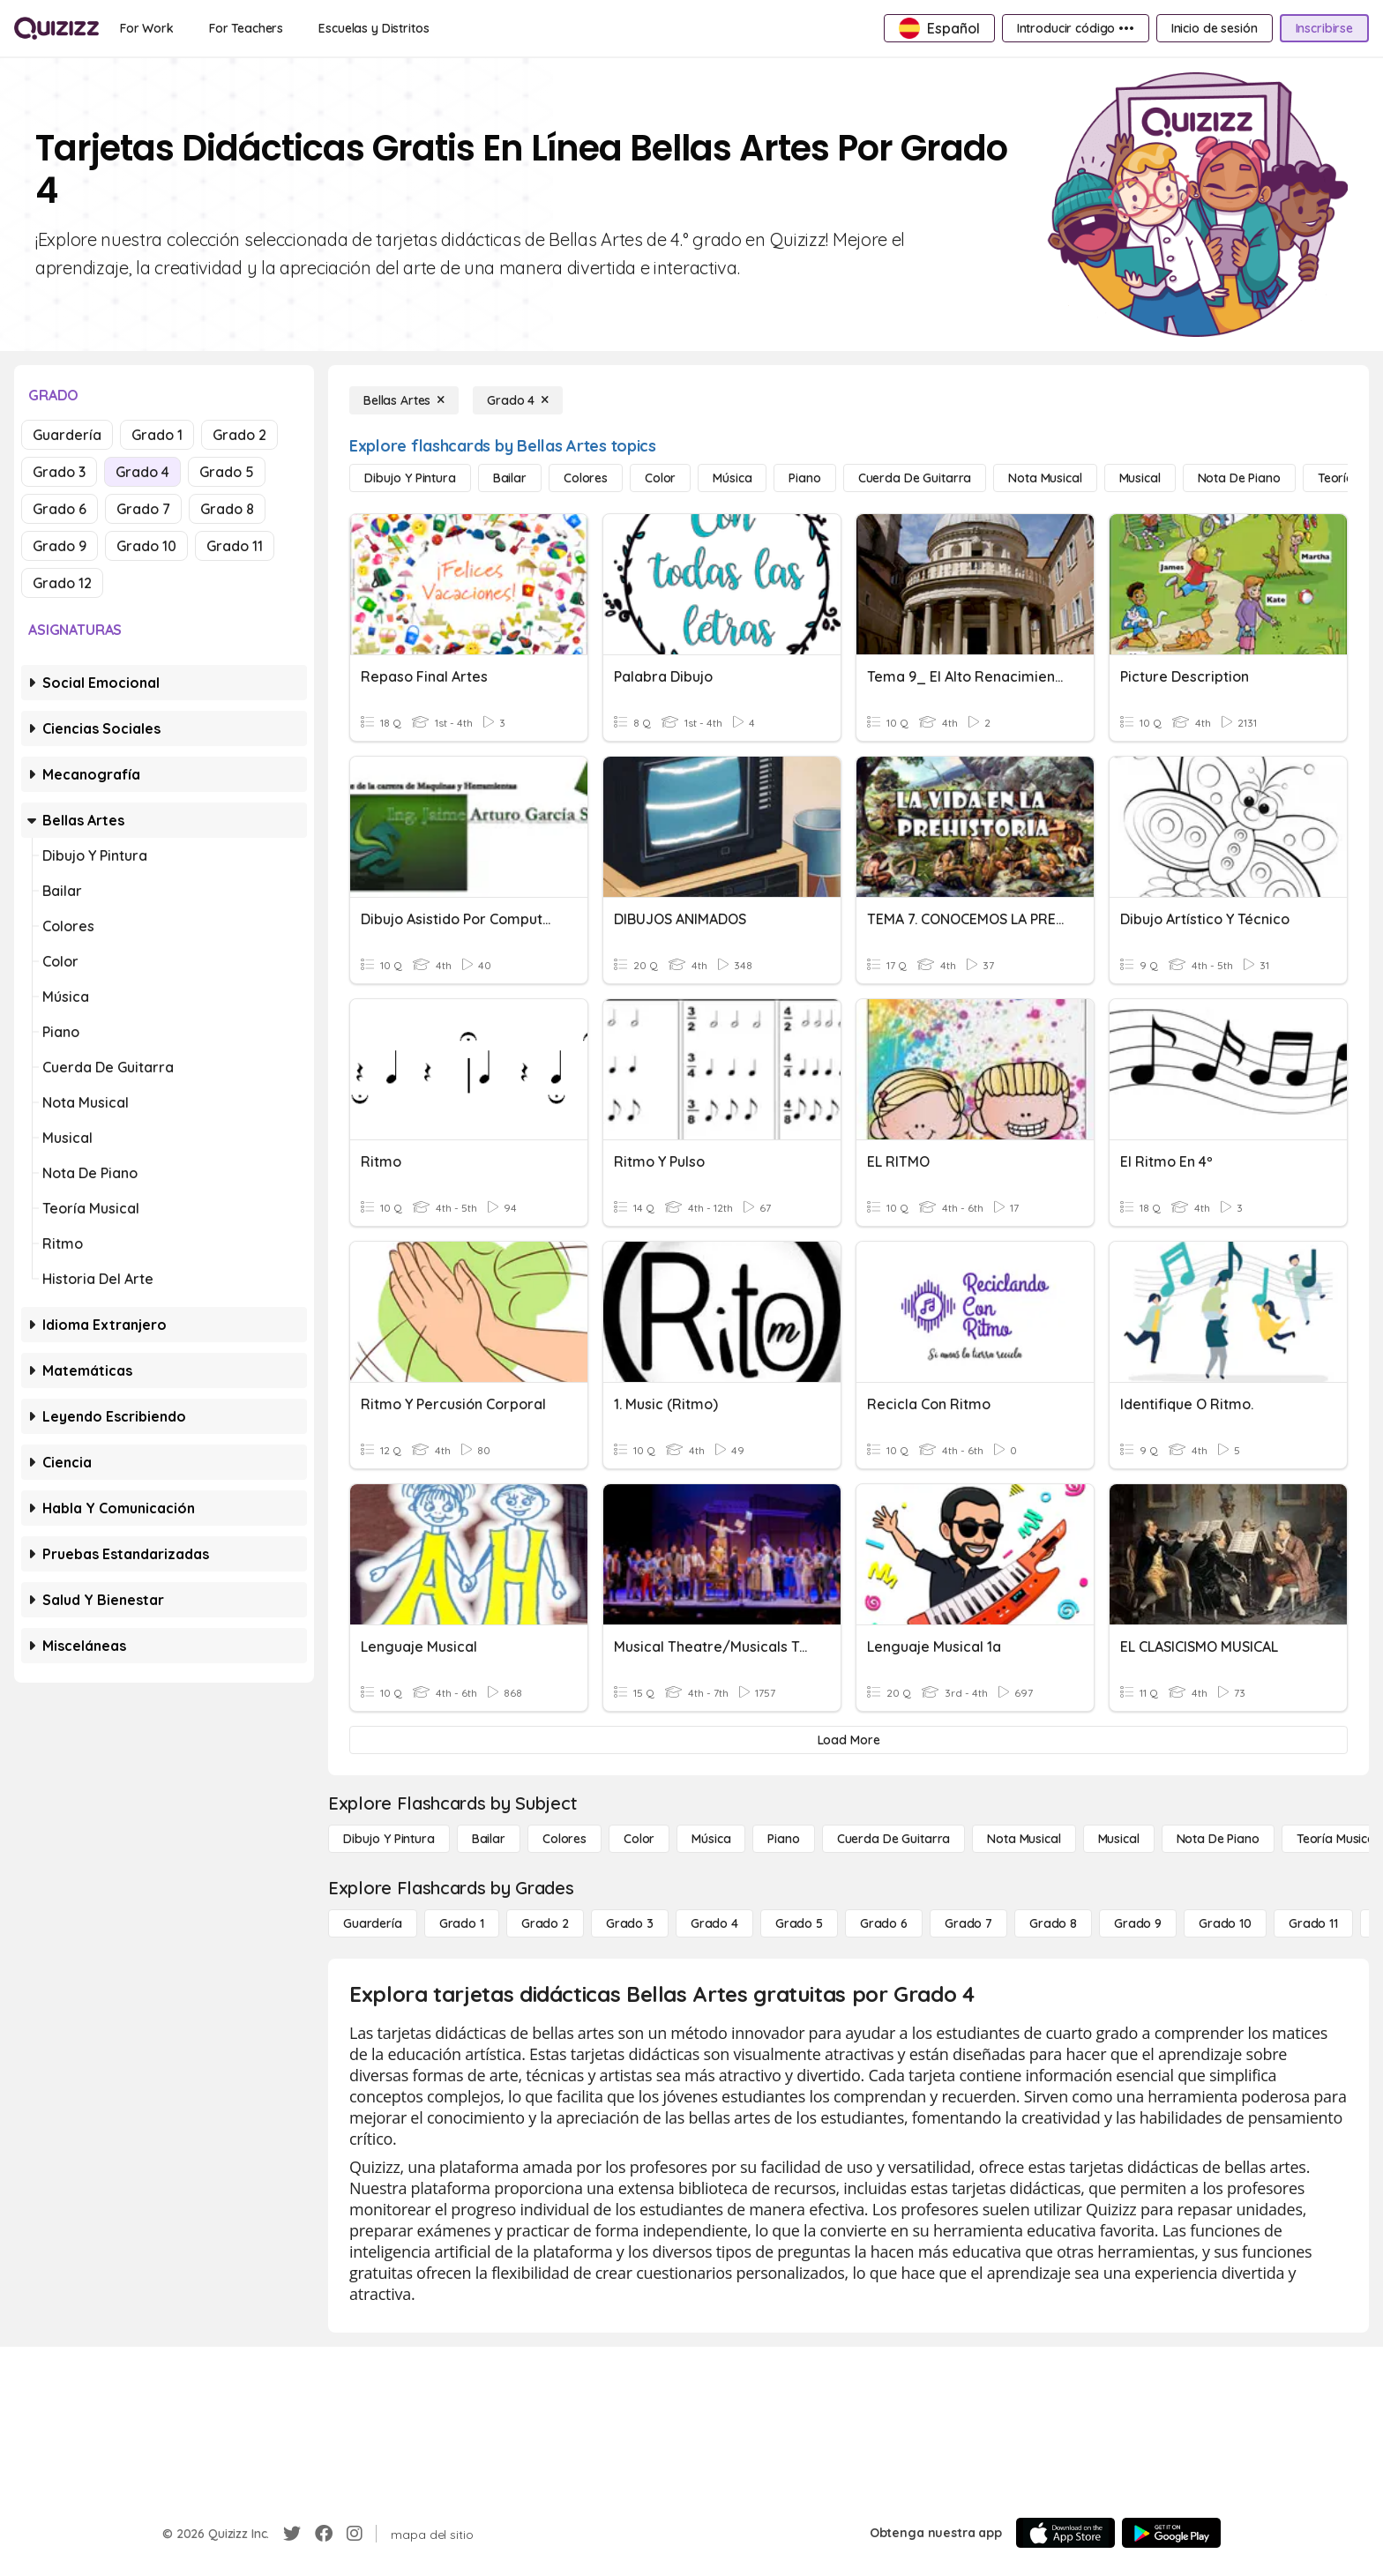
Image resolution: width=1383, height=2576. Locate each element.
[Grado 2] (545, 1923)
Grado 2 (239, 435)
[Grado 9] (1138, 1923)
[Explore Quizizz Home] (56, 28)
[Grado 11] (1313, 1923)
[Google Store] (1171, 2533)
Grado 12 (62, 583)
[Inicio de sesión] (1214, 28)
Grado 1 (157, 435)
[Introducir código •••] (1075, 28)
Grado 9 (59, 546)
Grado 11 (234, 546)
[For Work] (147, 28)
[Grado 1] (461, 1923)
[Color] (660, 478)
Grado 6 (59, 509)
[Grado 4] (518, 400)
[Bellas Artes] (404, 400)
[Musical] (1140, 478)
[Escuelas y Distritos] (373, 28)
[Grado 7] (968, 1923)
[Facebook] (324, 2534)
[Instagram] (355, 2534)
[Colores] (586, 478)
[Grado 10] (1225, 1923)
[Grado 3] (630, 1923)
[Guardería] (372, 1923)
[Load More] (848, 1740)
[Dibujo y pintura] (410, 478)
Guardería (67, 435)
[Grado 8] (1053, 1923)
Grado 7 (143, 509)
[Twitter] (292, 2534)
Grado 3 (59, 472)
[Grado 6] (884, 1923)
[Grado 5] (799, 1923)
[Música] (732, 478)
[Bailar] (510, 478)
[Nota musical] (1044, 478)
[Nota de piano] (1239, 478)
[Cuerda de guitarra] (914, 478)
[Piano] (804, 478)
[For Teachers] (246, 28)
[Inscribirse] (1324, 28)
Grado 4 (142, 472)
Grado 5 (226, 472)
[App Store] (1065, 2533)
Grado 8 (227, 509)
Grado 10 (146, 546)
